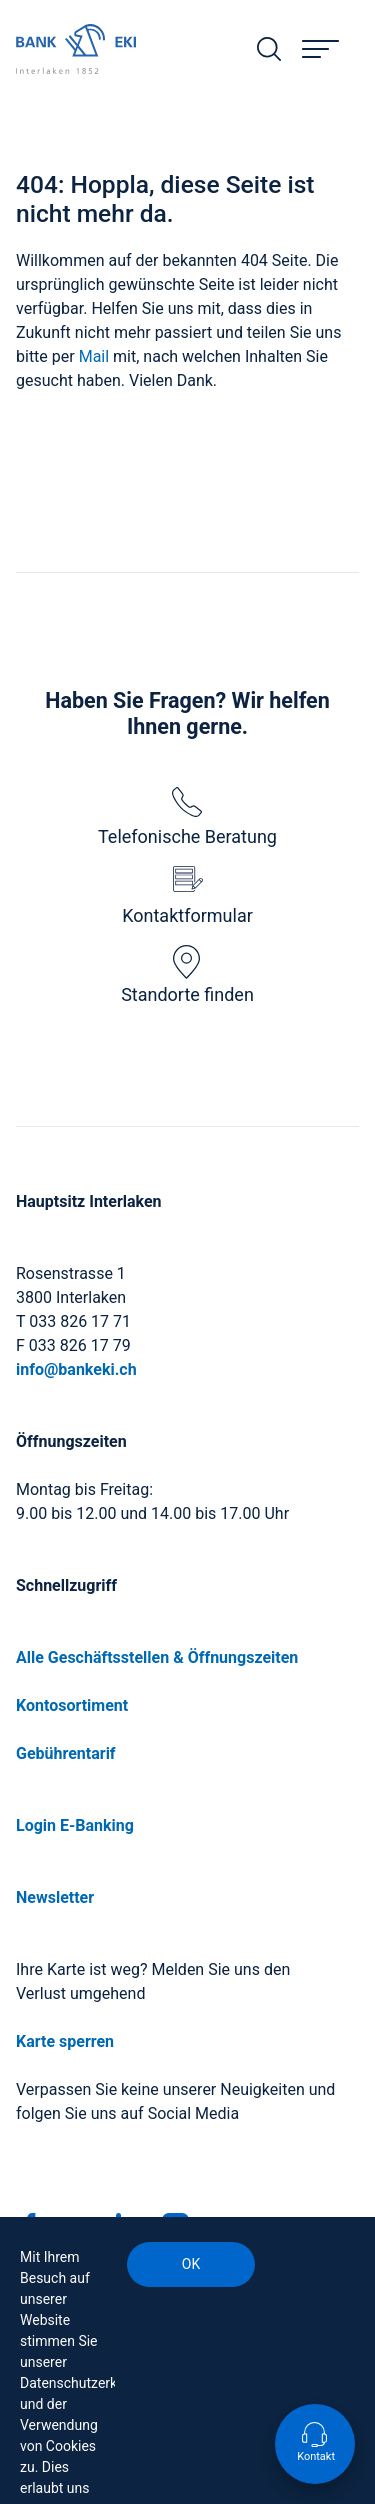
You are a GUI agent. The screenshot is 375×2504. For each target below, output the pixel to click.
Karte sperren (65, 2041)
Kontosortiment (72, 1705)
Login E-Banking (75, 1825)
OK (191, 2264)
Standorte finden (187, 975)
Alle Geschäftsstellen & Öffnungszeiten (157, 1657)
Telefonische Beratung (187, 817)
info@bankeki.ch (76, 1369)
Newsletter (55, 1897)
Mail (96, 356)
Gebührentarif (66, 1753)
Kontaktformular (187, 896)
